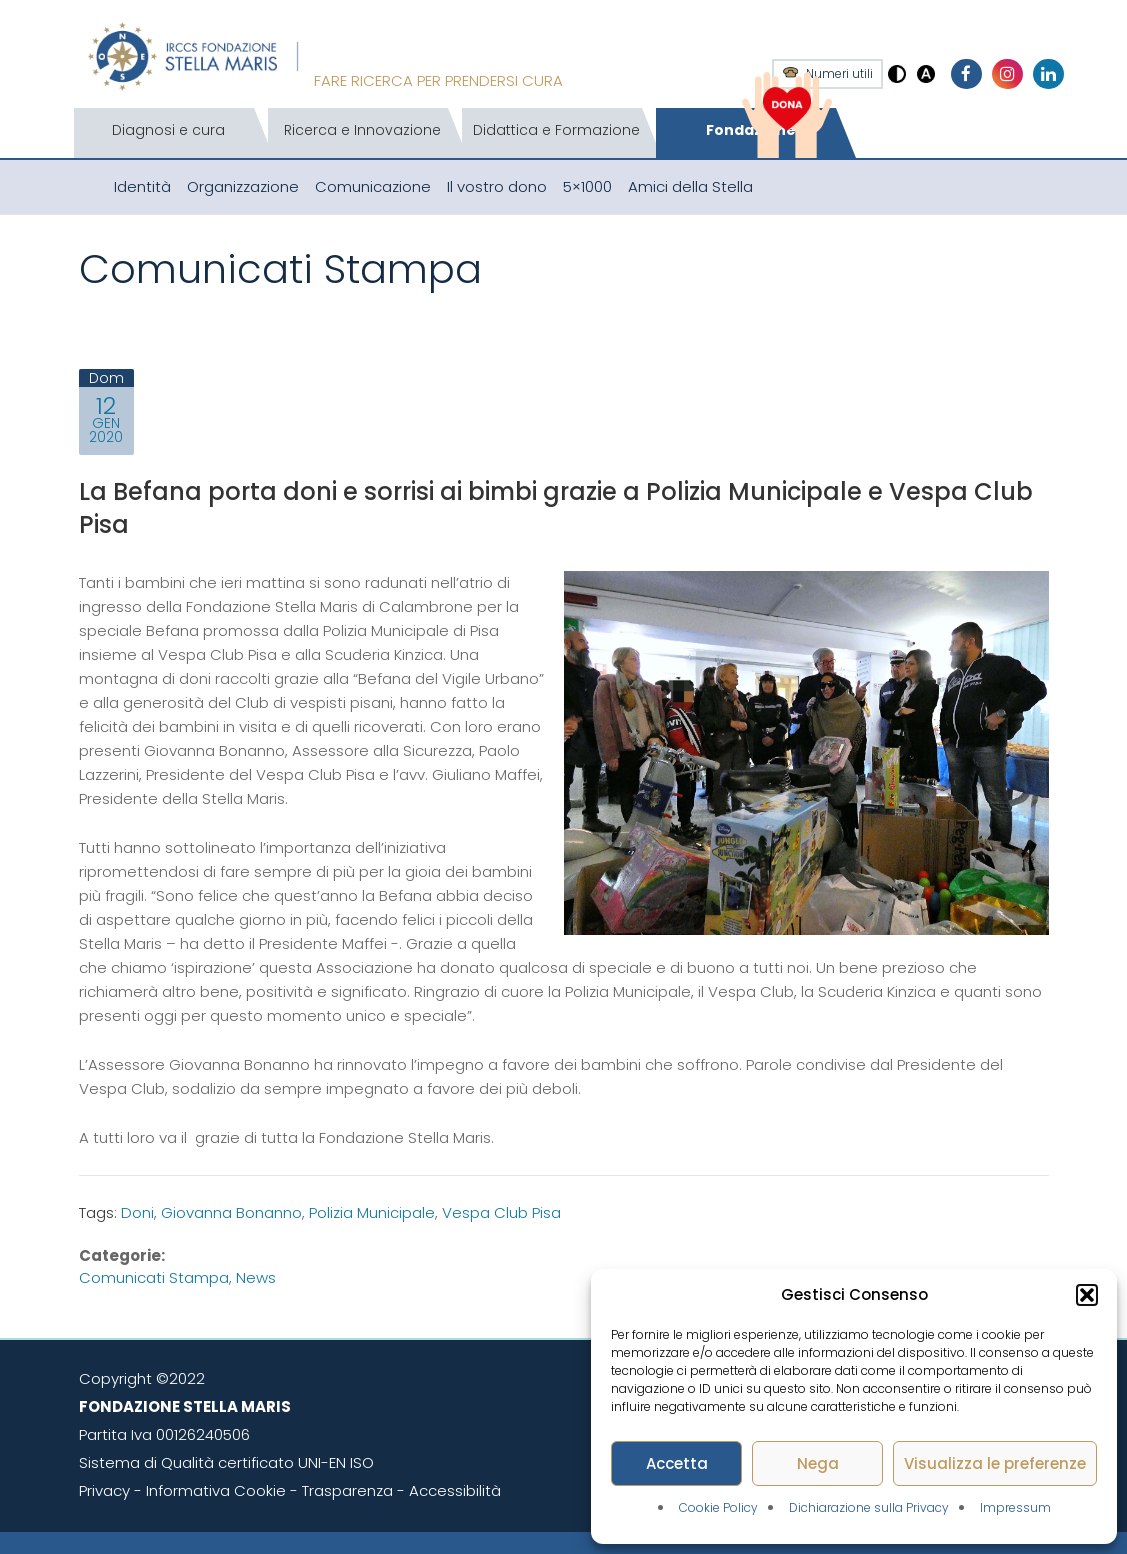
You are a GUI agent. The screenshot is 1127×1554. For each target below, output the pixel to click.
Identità (142, 186)
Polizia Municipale (372, 1212)
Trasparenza (347, 1490)
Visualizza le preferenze (995, 1463)
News (256, 1277)
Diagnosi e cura (168, 130)
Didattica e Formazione (556, 130)
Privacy (104, 1490)
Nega (818, 1463)
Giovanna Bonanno (231, 1212)
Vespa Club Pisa (501, 1212)
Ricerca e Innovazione (362, 130)
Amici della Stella (690, 186)
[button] (1087, 1295)
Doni (137, 1212)
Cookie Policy (718, 1507)
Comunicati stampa (154, 1277)
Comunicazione (373, 186)
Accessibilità (455, 1490)
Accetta (677, 1463)
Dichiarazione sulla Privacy (869, 1507)
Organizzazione (243, 186)
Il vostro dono (497, 186)
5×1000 (587, 186)
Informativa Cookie (216, 1490)
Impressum (1015, 1507)
